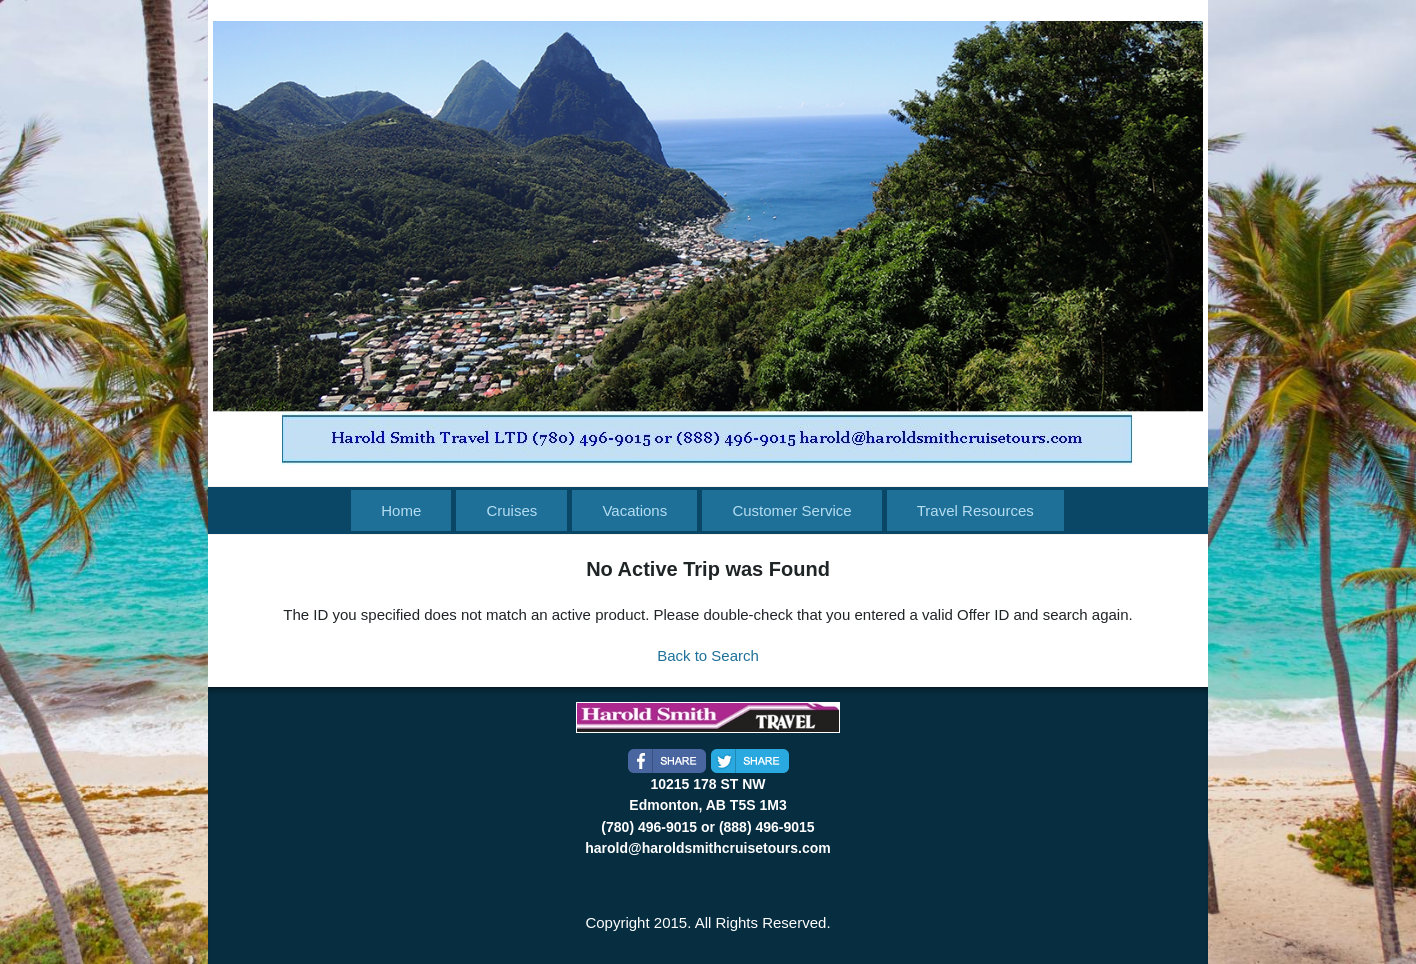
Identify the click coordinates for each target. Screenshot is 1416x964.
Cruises (511, 510)
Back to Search (708, 655)
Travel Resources (975, 510)
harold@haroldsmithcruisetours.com (707, 848)
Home (401, 510)
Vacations (634, 510)
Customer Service (791, 510)
